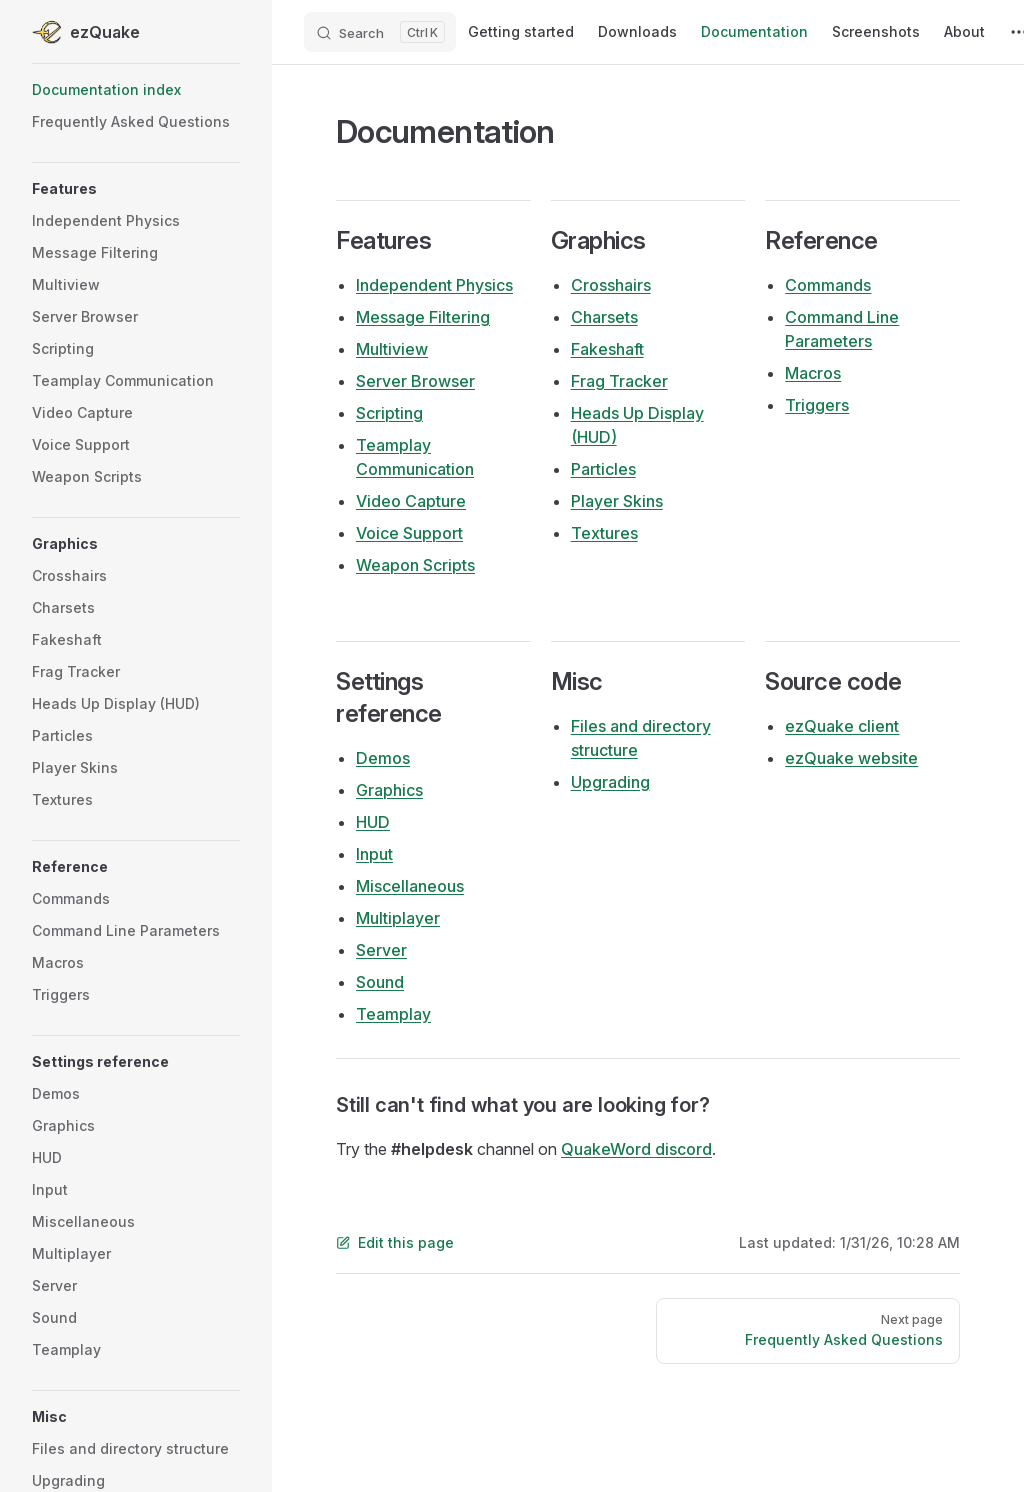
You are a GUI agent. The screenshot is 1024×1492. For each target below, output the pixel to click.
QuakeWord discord (636, 1149)
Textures (604, 533)
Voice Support (409, 533)
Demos (383, 758)
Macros (813, 373)
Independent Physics (434, 285)
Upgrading (610, 782)
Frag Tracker (619, 381)
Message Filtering (423, 317)
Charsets (604, 317)
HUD (373, 822)
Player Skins (617, 501)
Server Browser (415, 381)
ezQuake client (842, 726)
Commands (828, 285)
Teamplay (393, 1014)
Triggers (817, 405)
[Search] (380, 32)
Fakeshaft (607, 349)
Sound (380, 982)
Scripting (389, 413)
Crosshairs (611, 285)
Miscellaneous (410, 886)
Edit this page (395, 1242)
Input (374, 854)
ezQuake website (851, 758)
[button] (136, 189)
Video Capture (411, 501)
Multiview (392, 349)
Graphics (389, 790)
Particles (603, 469)
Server (381, 950)
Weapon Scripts (415, 565)
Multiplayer (398, 918)
